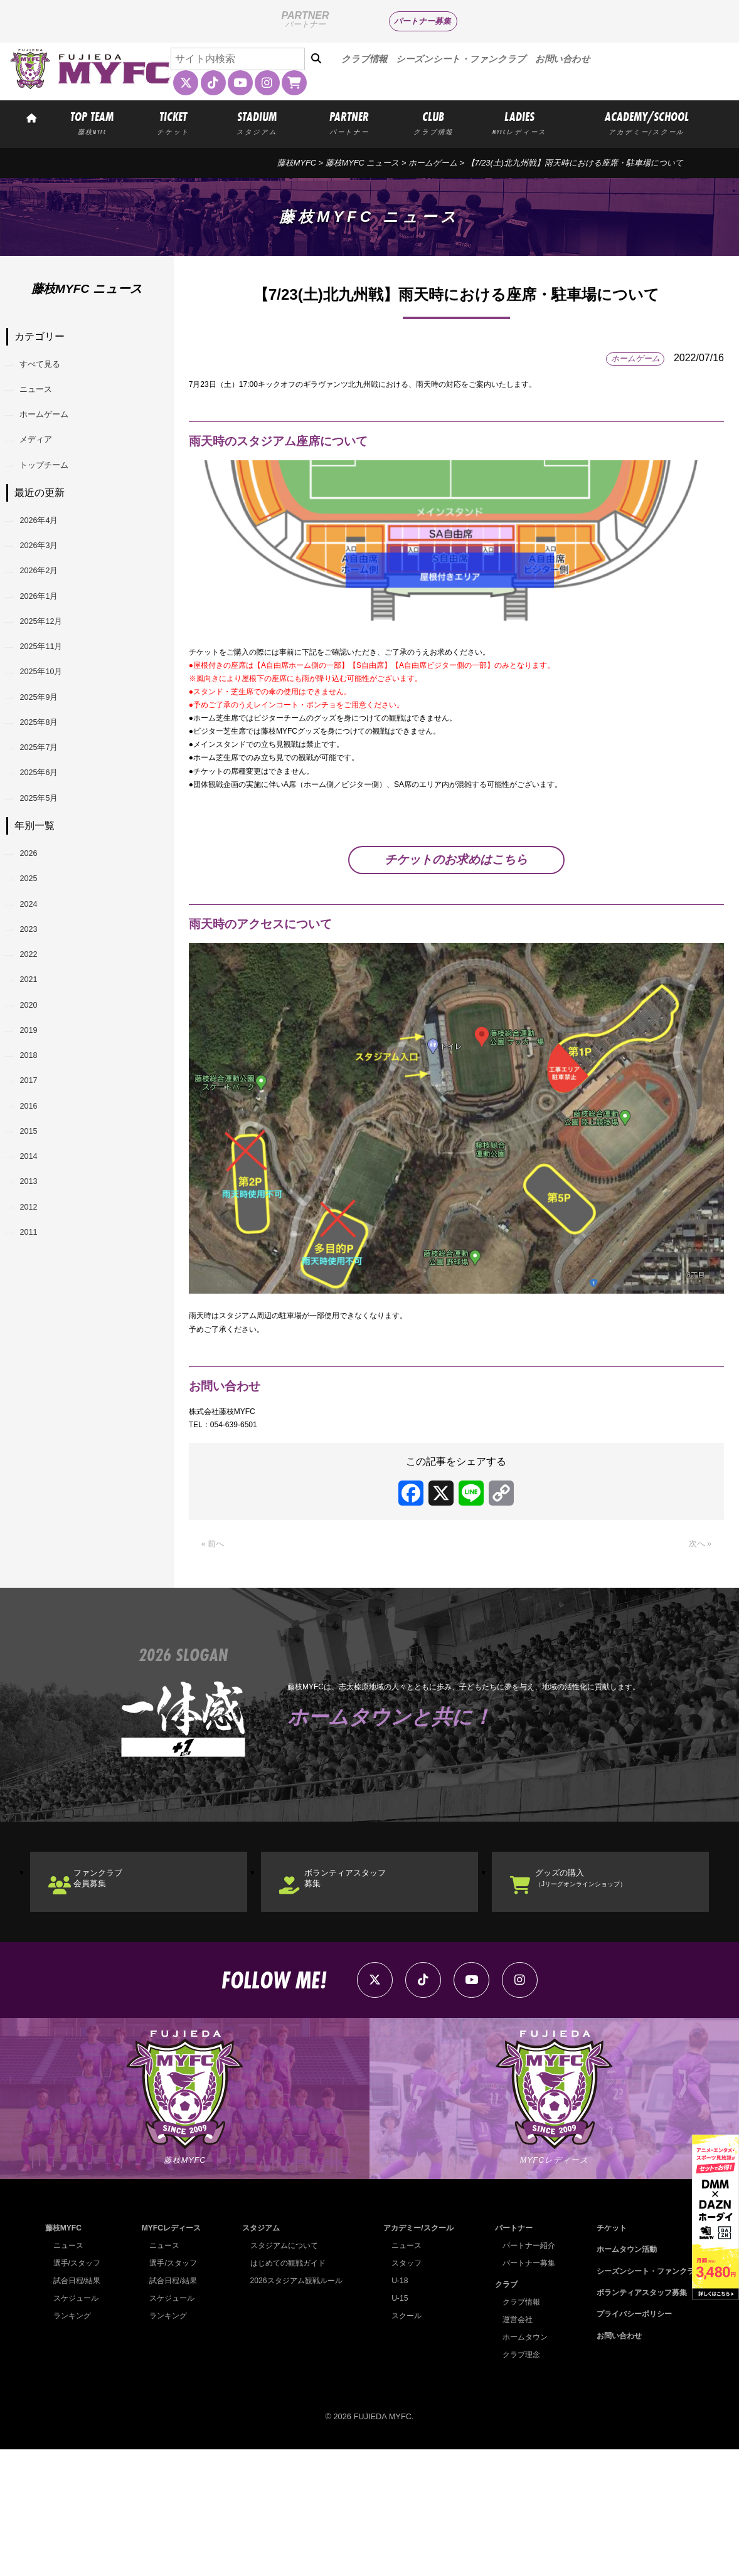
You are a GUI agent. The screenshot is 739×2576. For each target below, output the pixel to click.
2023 (36, 1070)
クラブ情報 (364, 59)
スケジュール (77, 2424)
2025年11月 (51, 719)
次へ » (697, 1640)
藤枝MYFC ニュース (363, 162)
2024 (36, 1037)
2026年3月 (49, 590)
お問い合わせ (562, 59)
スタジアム (257, 2354)
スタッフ (402, 2389)
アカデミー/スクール (416, 2354)
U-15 (395, 2424)
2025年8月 (49, 815)
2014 (36, 1358)
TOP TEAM (92, 122)
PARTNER (348, 122)
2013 (36, 1391)
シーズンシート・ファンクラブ (461, 59)
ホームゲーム (432, 162)
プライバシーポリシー (628, 2440)
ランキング (73, 2442)
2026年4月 (49, 558)
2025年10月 (51, 751)
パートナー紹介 (524, 2372)
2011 (36, 1455)
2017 (36, 1262)
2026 (36, 973)
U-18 (395, 2407)
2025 (36, 1005)
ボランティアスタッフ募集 (366, 1983)
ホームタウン (520, 2463)
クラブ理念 (516, 2481)
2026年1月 (49, 654)
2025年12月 (51, 687)
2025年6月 (49, 879)
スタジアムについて (281, 2372)
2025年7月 (49, 847)
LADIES (520, 122)
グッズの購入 (606, 1983)
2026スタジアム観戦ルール (294, 2407)
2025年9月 (49, 783)
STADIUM (257, 122)
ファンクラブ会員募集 (115, 1983)
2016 (36, 1294)
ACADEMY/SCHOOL (646, 122)
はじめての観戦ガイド (285, 2389)
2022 (36, 1102)
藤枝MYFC (296, 162)
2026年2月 (49, 622)
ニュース (45, 399)
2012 (36, 1423)
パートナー (508, 2354)
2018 (36, 1230)
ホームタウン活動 (620, 2375)
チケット (604, 2354)
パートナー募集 (422, 21)
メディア (45, 463)
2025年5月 (49, 911)
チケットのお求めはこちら (456, 927)
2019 (36, 1198)
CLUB (433, 122)
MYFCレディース (170, 2354)
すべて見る (50, 367)
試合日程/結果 (79, 2407)
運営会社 (512, 2446)
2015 (36, 1326)
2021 (36, 1134)
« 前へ (215, 1640)
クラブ (500, 2410)
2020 (36, 1166)
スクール (402, 2442)
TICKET (173, 122)
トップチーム (55, 496)
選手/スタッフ (79, 2389)
